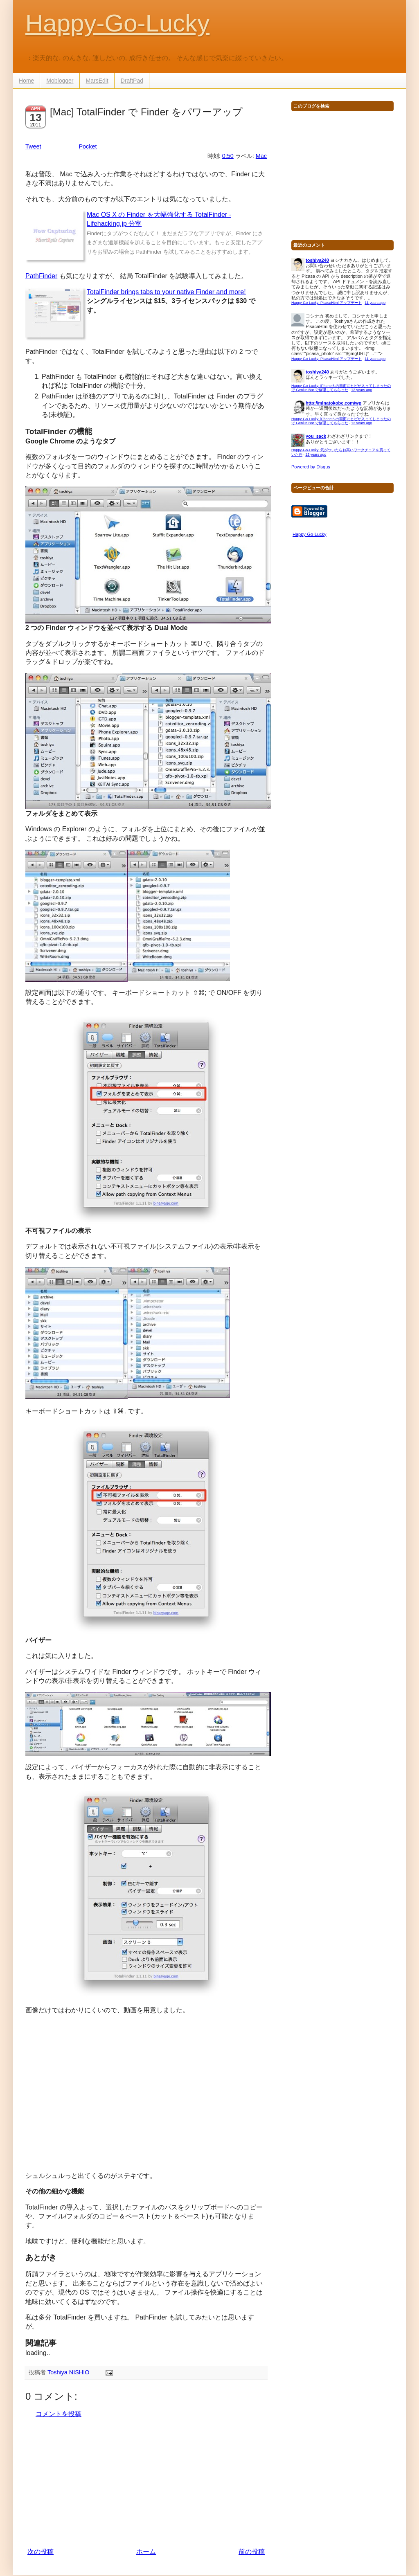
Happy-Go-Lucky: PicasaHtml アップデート (326, 303)
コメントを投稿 (58, 2413)
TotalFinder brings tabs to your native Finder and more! (166, 291)
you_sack (316, 436)
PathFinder (41, 275)
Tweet (33, 146)
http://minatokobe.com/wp (333, 402)
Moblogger (59, 80)
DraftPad (132, 80)
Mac (261, 156)
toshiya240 (317, 260)
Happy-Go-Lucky (117, 23)
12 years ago (361, 390)
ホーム (146, 2551)
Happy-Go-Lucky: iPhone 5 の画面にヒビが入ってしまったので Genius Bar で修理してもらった (341, 388)
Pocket (88, 146)
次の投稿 (40, 2551)
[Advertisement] (146, 2483)
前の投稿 (252, 2551)
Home (26, 80)
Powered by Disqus (310, 466)
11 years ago (375, 303)
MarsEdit (97, 80)
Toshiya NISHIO (69, 2372)
